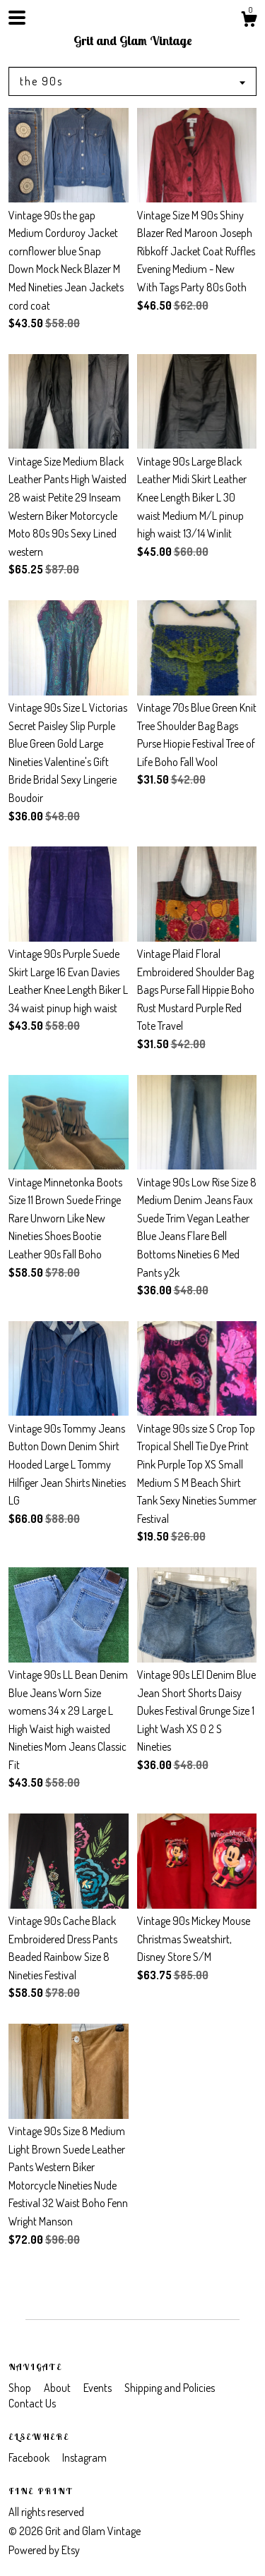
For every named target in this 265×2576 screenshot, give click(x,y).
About (58, 2388)
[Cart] (249, 21)
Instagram (84, 2457)
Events (98, 2388)
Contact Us (32, 2403)
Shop (20, 2388)
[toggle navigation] (16, 18)
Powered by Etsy (44, 2550)
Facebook (30, 2457)
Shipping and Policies (169, 2388)
